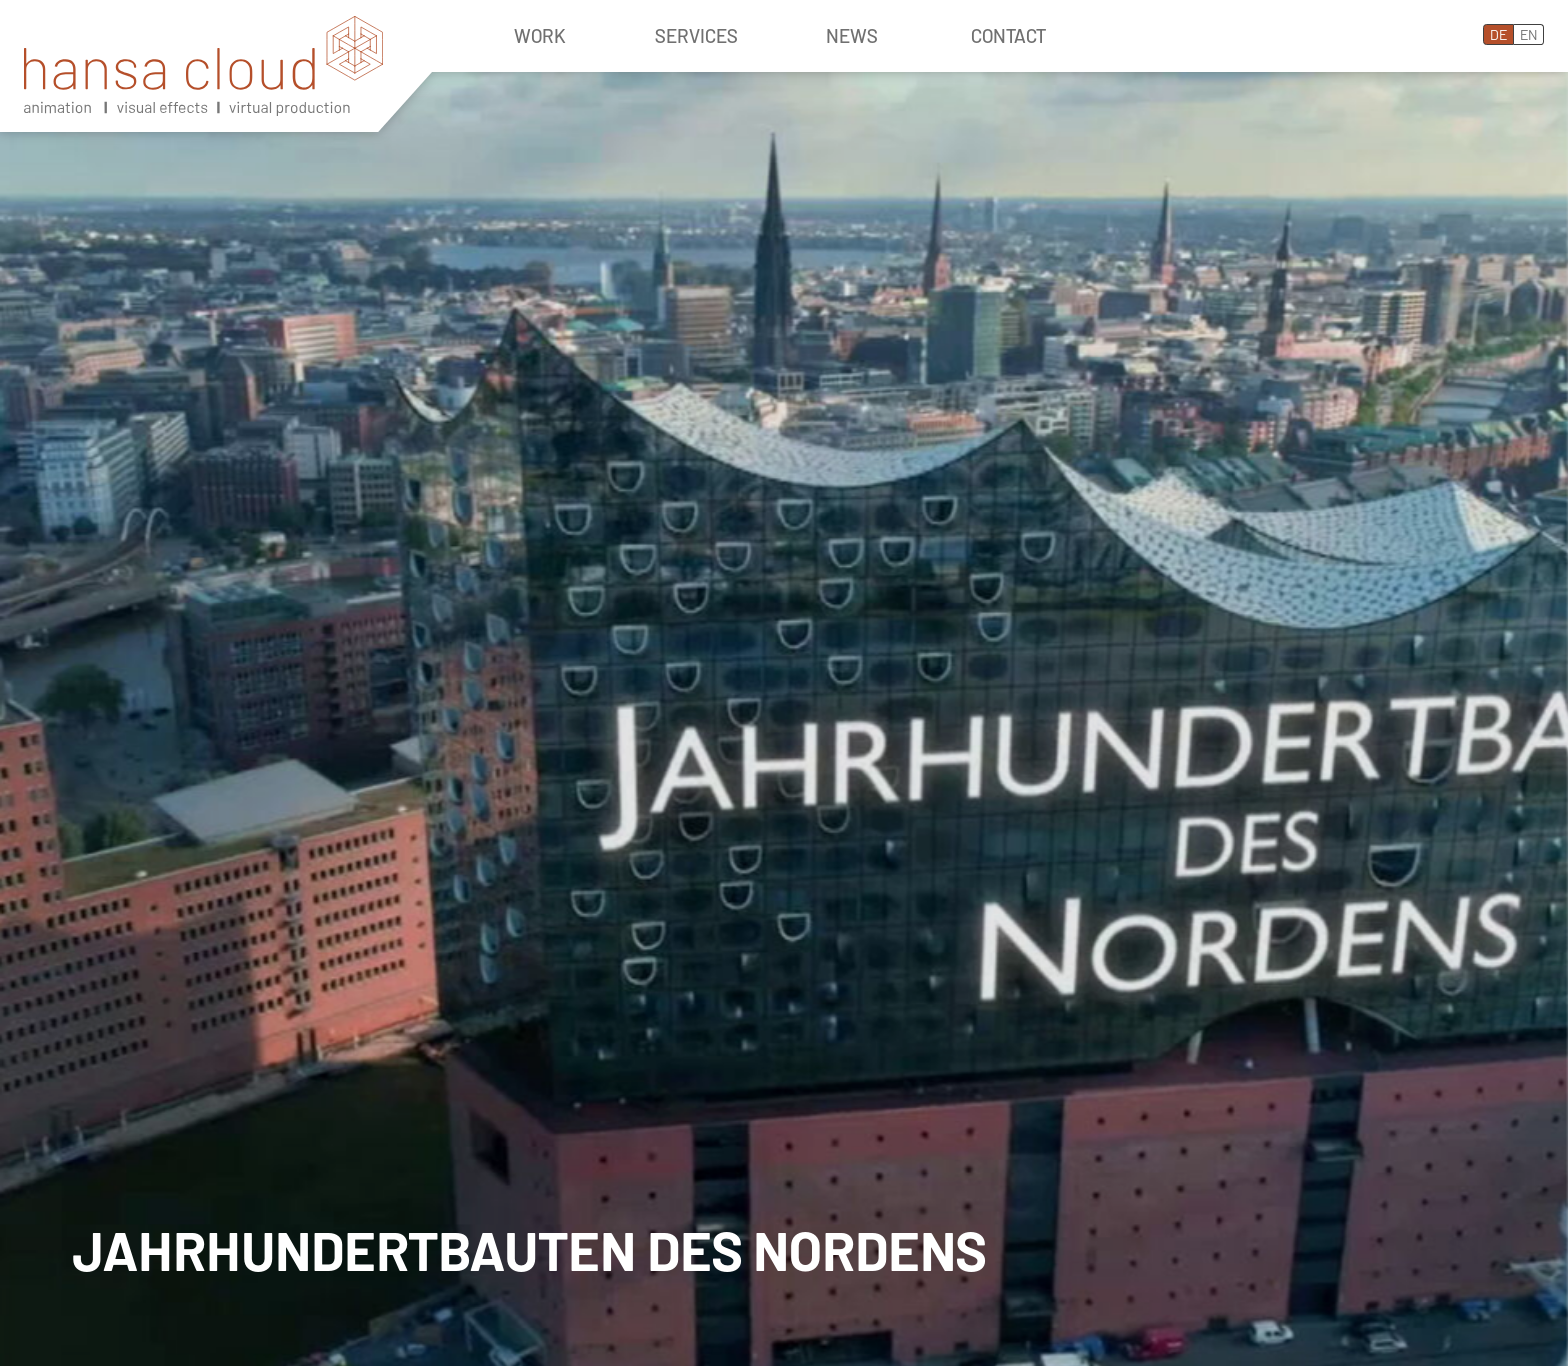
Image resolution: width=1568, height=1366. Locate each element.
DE (1498, 34)
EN (1528, 34)
